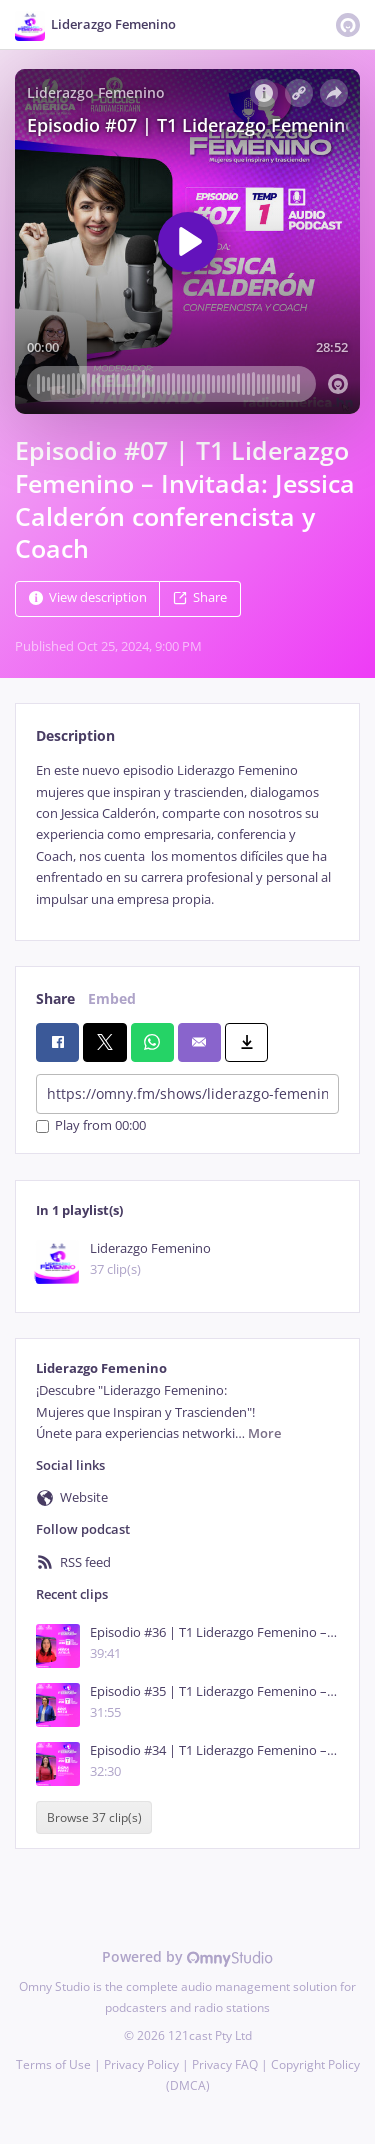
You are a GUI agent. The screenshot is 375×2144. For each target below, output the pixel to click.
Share (200, 598)
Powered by (187, 1956)
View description (88, 598)
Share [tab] (55, 998)
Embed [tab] (112, 998)
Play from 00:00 (91, 1126)
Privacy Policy (141, 2064)
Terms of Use (53, 2064)
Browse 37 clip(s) (94, 1817)
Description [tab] (75, 735)
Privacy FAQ (225, 2064)
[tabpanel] (187, 835)
